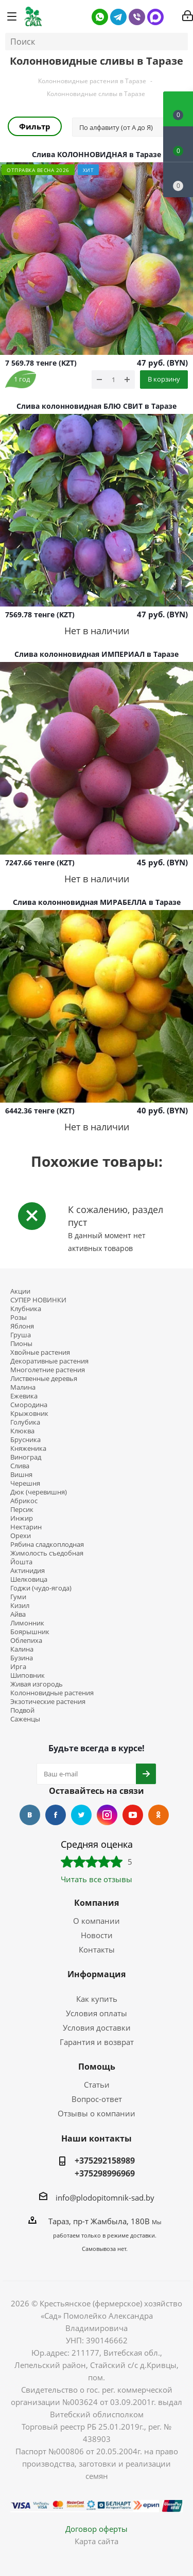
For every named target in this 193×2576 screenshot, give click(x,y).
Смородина (28, 1404)
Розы (18, 1317)
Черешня (25, 1483)
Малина (23, 1387)
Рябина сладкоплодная (47, 1544)
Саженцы (25, 1719)
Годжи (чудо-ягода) (41, 1588)
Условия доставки (97, 2027)
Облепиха (26, 1640)
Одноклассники (158, 1815)
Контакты (97, 1949)
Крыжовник (29, 1413)
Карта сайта (96, 2541)
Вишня (21, 1474)
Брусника (25, 1439)
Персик (21, 1509)
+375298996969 (105, 2173)
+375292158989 (105, 2160)
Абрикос (24, 1501)
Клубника (25, 1308)
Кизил (19, 1605)
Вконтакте (30, 1815)
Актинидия (27, 1570)
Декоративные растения (49, 1361)
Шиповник (27, 1675)
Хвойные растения (40, 1352)
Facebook (55, 1815)
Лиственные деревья (43, 1378)
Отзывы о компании (96, 2113)
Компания (96, 1902)
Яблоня (22, 1326)
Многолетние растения (47, 1370)
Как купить (96, 1999)
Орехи (20, 1535)
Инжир (21, 1518)
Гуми (18, 1597)
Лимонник (27, 1623)
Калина (21, 1649)
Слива (19, 1466)
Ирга (18, 1666)
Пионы (21, 1343)
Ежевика (24, 1396)
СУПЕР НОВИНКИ (38, 1300)
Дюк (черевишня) (38, 1492)
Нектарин (26, 1527)
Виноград (25, 1457)
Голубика (25, 1422)
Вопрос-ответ (97, 2099)
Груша (20, 1335)
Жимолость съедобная (46, 1553)
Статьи (97, 2084)
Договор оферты (96, 2529)
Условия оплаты (96, 2013)
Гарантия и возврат (97, 2042)
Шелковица (28, 1579)
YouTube (132, 1815)
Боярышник (29, 1631)
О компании (96, 1921)
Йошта (21, 1562)
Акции (20, 1291)
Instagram (107, 1815)
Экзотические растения (47, 1701)
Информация (96, 1974)
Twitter (81, 1815)
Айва (18, 1614)
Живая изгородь (36, 1684)
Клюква (22, 1431)
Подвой (22, 1710)
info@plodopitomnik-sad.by (105, 2197)
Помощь (96, 2066)
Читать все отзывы (96, 1879)
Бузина (21, 1658)
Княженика (28, 1448)
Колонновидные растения (52, 1693)
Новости (97, 1935)
